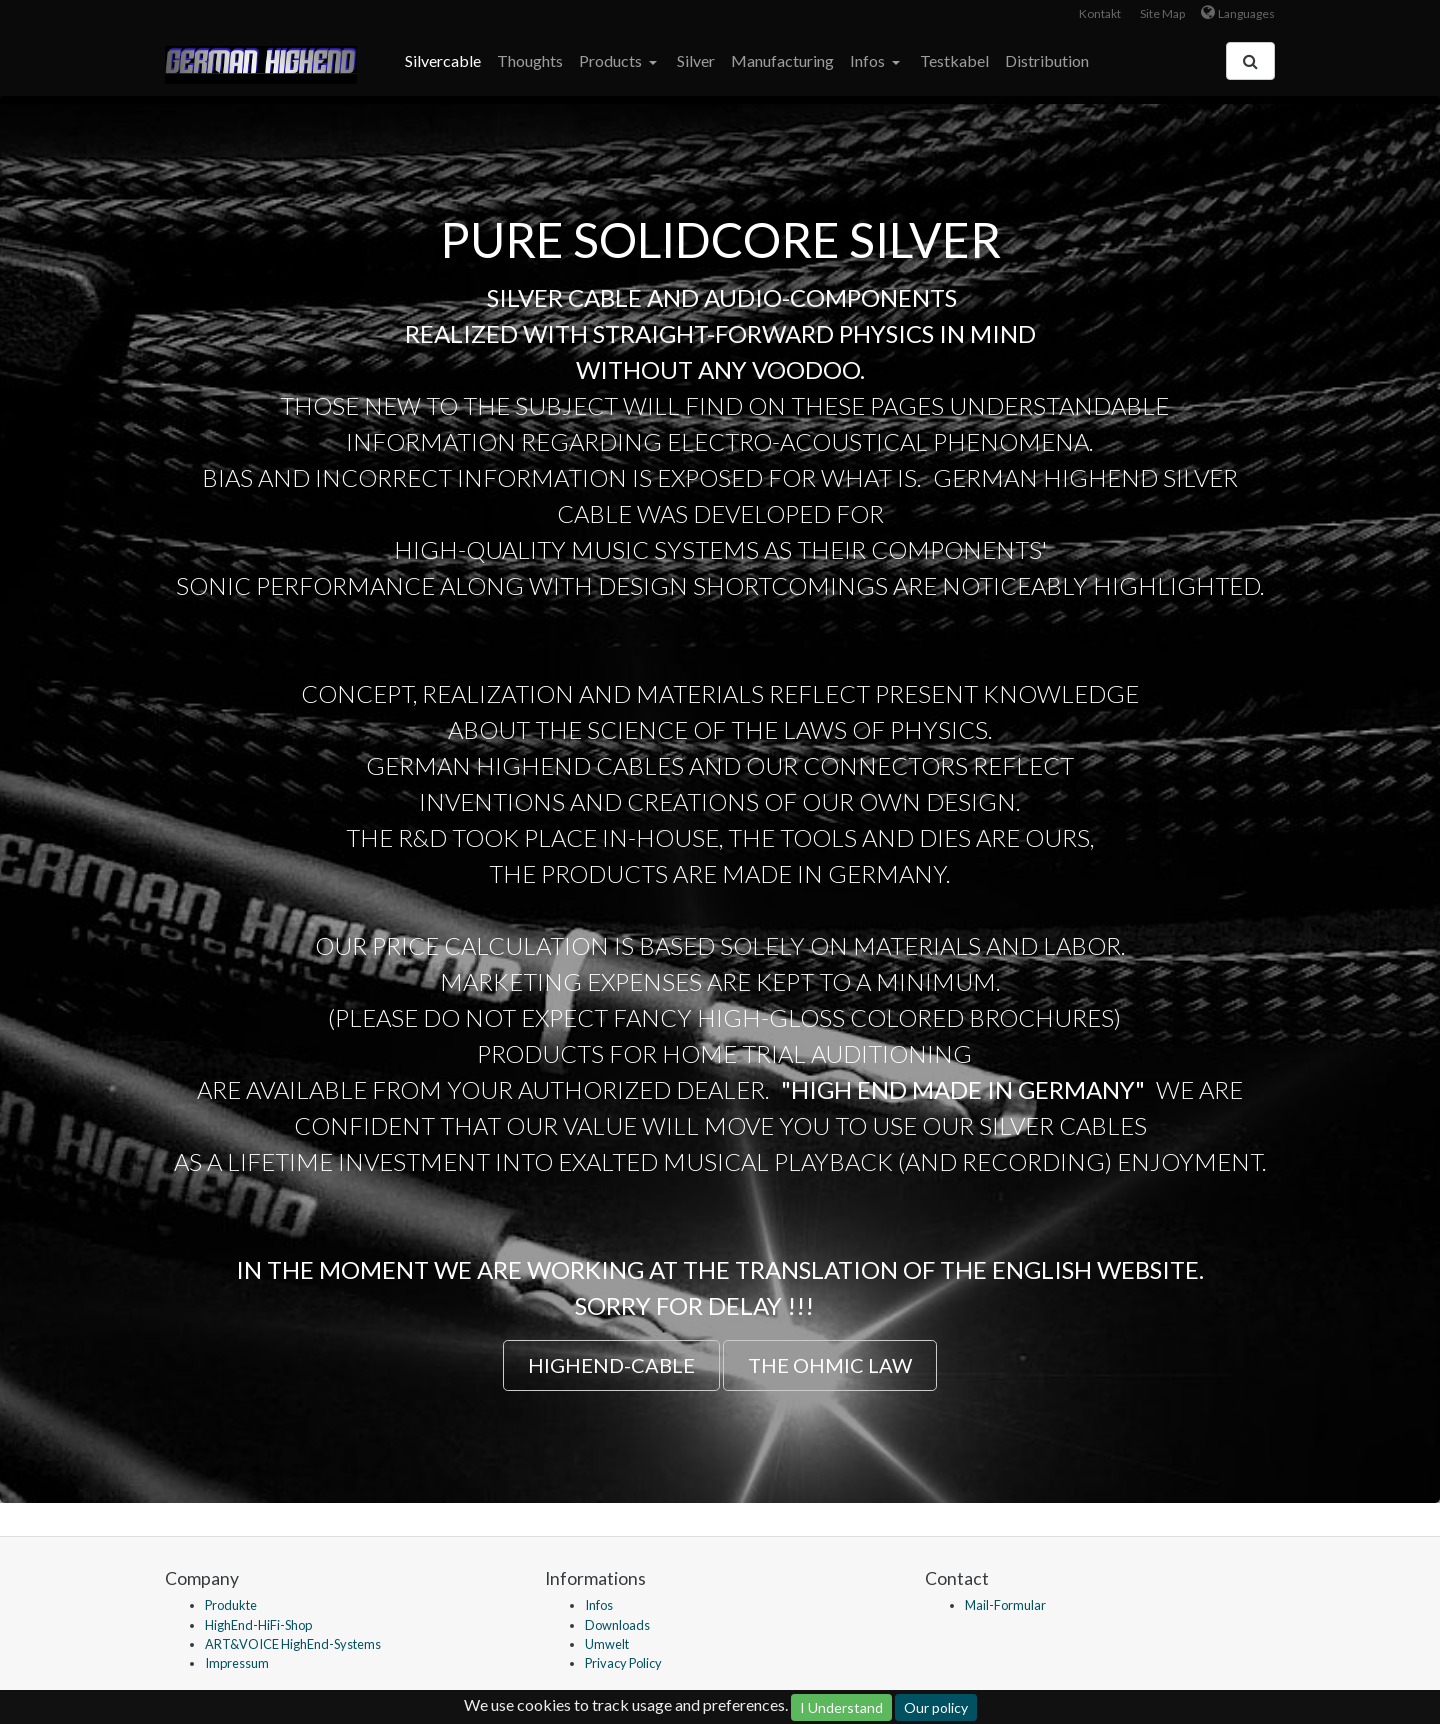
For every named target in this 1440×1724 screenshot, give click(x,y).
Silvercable (443, 60)
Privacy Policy (623, 1663)
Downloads (617, 1625)
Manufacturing (782, 60)
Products (612, 60)
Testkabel (954, 60)
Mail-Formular (1005, 1605)
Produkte (231, 1605)
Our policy (936, 1707)
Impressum (237, 1663)
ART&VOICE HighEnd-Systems (293, 1644)
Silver (696, 60)
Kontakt (1100, 13)
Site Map (1162, 13)
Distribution (1047, 60)
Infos (869, 60)
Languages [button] (1246, 13)
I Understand (841, 1707)
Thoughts (530, 60)
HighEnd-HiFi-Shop (258, 1625)
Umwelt (607, 1644)
